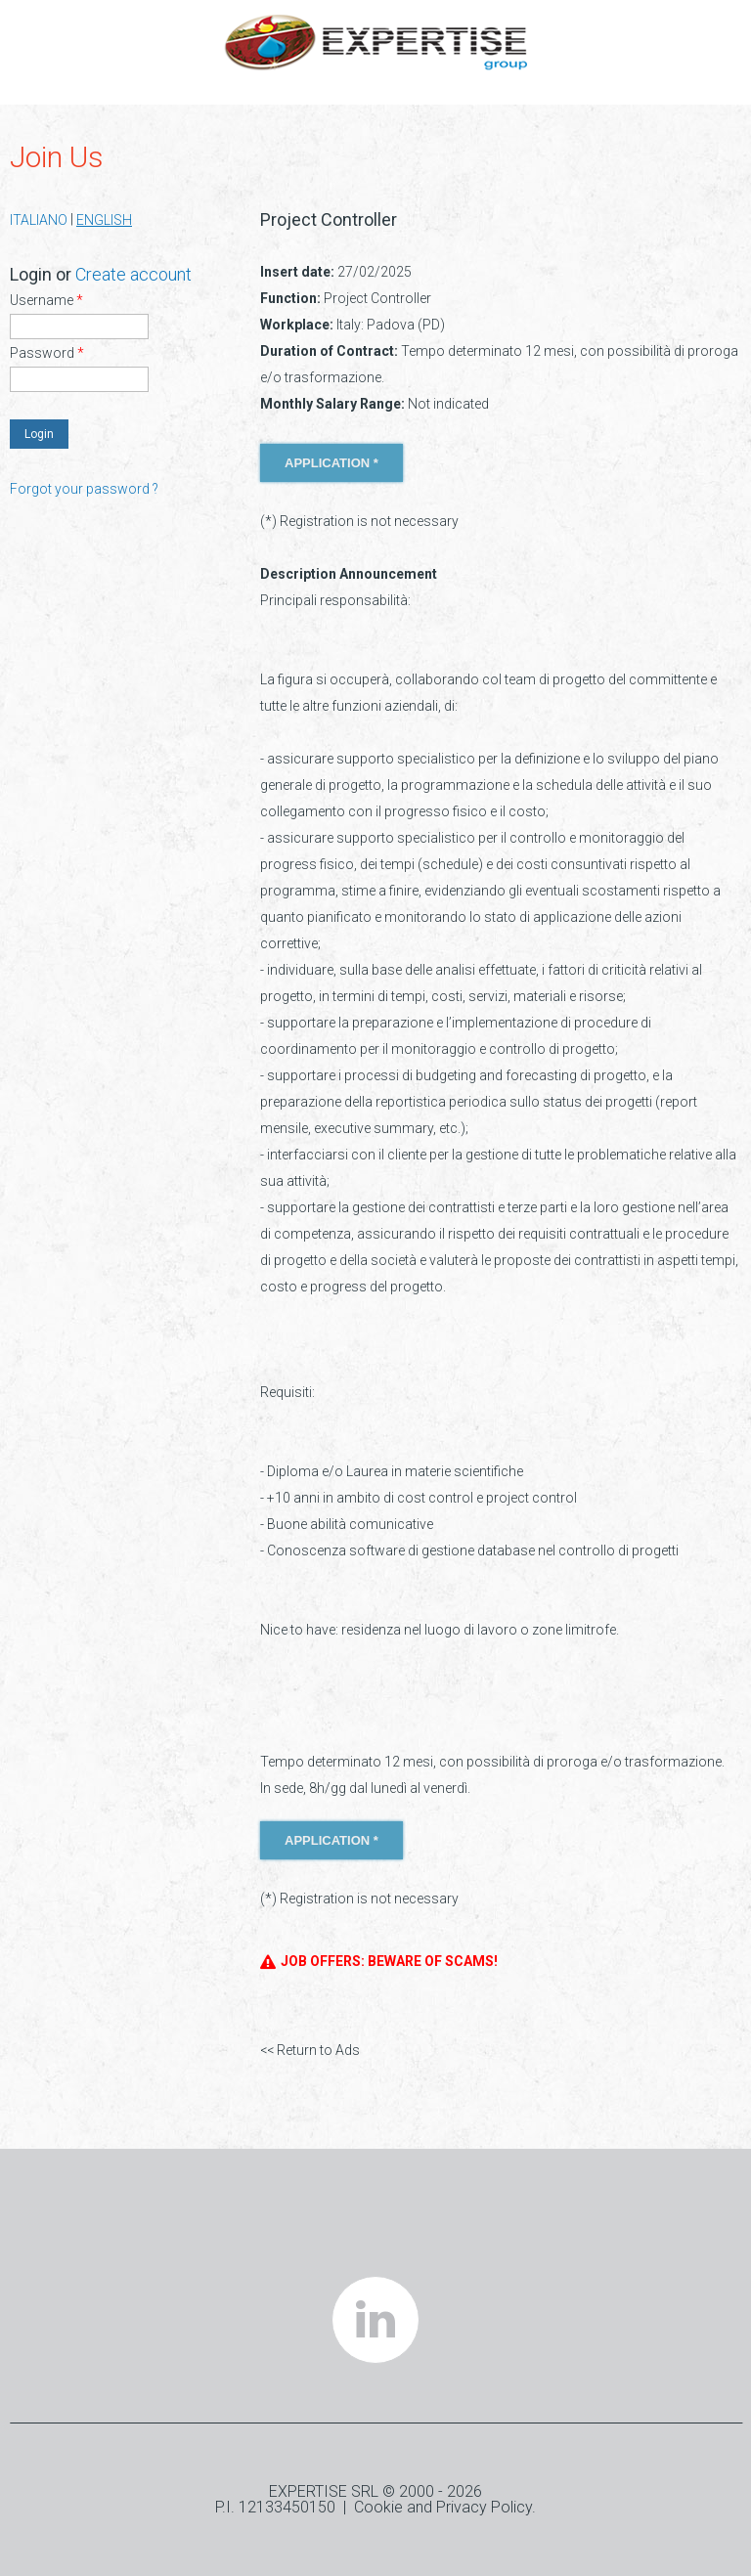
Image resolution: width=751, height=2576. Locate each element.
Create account (133, 274)
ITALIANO (38, 220)
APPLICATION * (331, 463)
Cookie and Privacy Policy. (445, 2507)
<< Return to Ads (310, 2050)
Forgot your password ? (84, 489)
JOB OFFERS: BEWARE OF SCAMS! (379, 1961)
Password (47, 353)
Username (46, 300)
